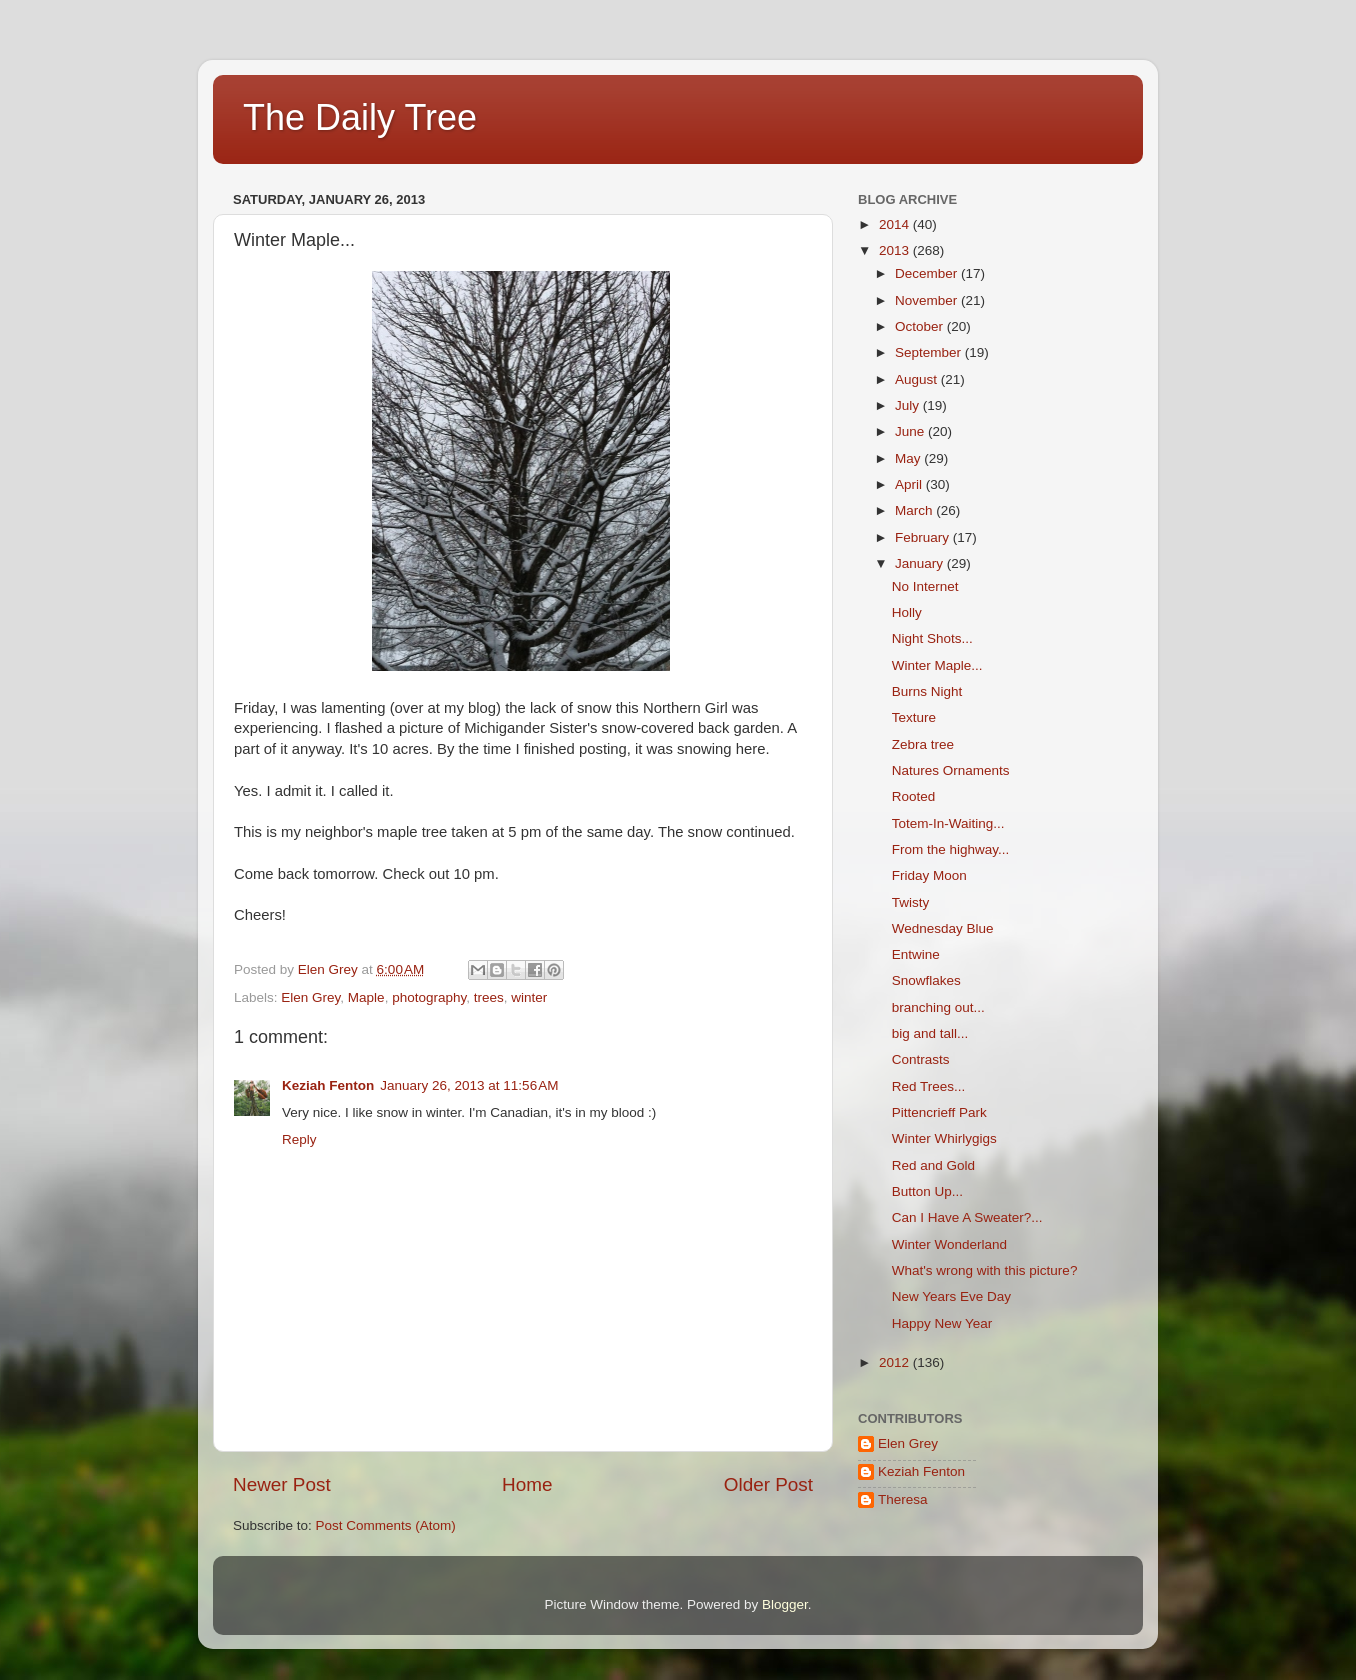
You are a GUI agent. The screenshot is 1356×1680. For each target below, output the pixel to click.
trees (489, 997)
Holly (907, 612)
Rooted (914, 796)
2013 (896, 250)
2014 (896, 224)
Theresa (903, 1499)
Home (527, 1484)
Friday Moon (929, 875)
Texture (914, 717)
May (909, 458)
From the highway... (951, 849)
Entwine (916, 954)
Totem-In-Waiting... (948, 823)
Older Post (768, 1484)
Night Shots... (932, 638)
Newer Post (282, 1484)
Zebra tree (923, 744)
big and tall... (930, 1033)
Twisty (911, 902)
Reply (299, 1139)
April (910, 484)
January (921, 563)
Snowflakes (926, 980)
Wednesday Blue (943, 928)
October (921, 326)
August (918, 379)
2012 (896, 1362)
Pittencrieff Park (939, 1112)
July (909, 405)
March (915, 510)
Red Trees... (929, 1086)
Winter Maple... (937, 665)
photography (429, 997)
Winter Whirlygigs (944, 1138)
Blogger (785, 1604)
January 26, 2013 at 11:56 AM (469, 1085)
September (930, 352)
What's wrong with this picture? (985, 1270)
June (911, 431)
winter (529, 997)
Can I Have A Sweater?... (967, 1217)
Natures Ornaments (951, 770)
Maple (366, 997)
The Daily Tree (360, 117)
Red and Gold (933, 1165)
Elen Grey (310, 997)
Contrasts (921, 1059)
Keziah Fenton (328, 1085)
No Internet (925, 586)
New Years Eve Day (951, 1296)
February (924, 537)
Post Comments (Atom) (386, 1525)
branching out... (938, 1007)
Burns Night (927, 691)
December (928, 273)
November (928, 300)
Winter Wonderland (949, 1244)
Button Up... (927, 1191)
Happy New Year (942, 1323)
